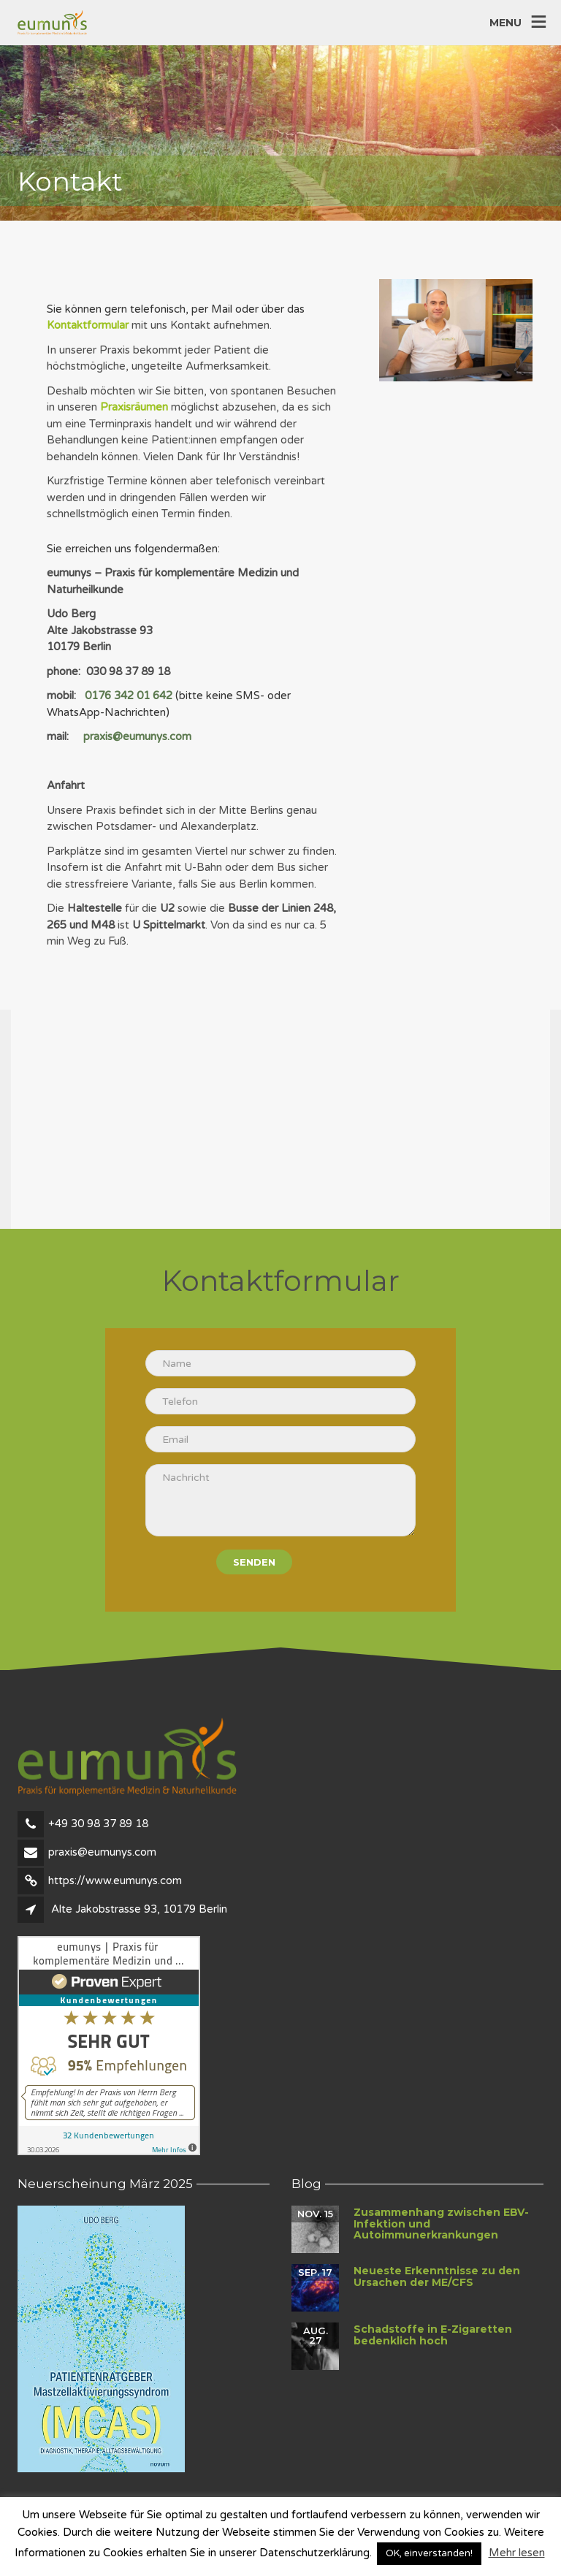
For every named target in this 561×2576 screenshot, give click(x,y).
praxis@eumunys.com (137, 736)
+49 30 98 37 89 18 (98, 1823)
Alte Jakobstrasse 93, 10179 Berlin (139, 1909)
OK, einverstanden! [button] (429, 2553)
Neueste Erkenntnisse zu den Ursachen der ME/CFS (437, 2276)
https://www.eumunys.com (115, 1880)
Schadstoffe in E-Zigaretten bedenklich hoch (433, 2334)
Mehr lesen (517, 2552)
